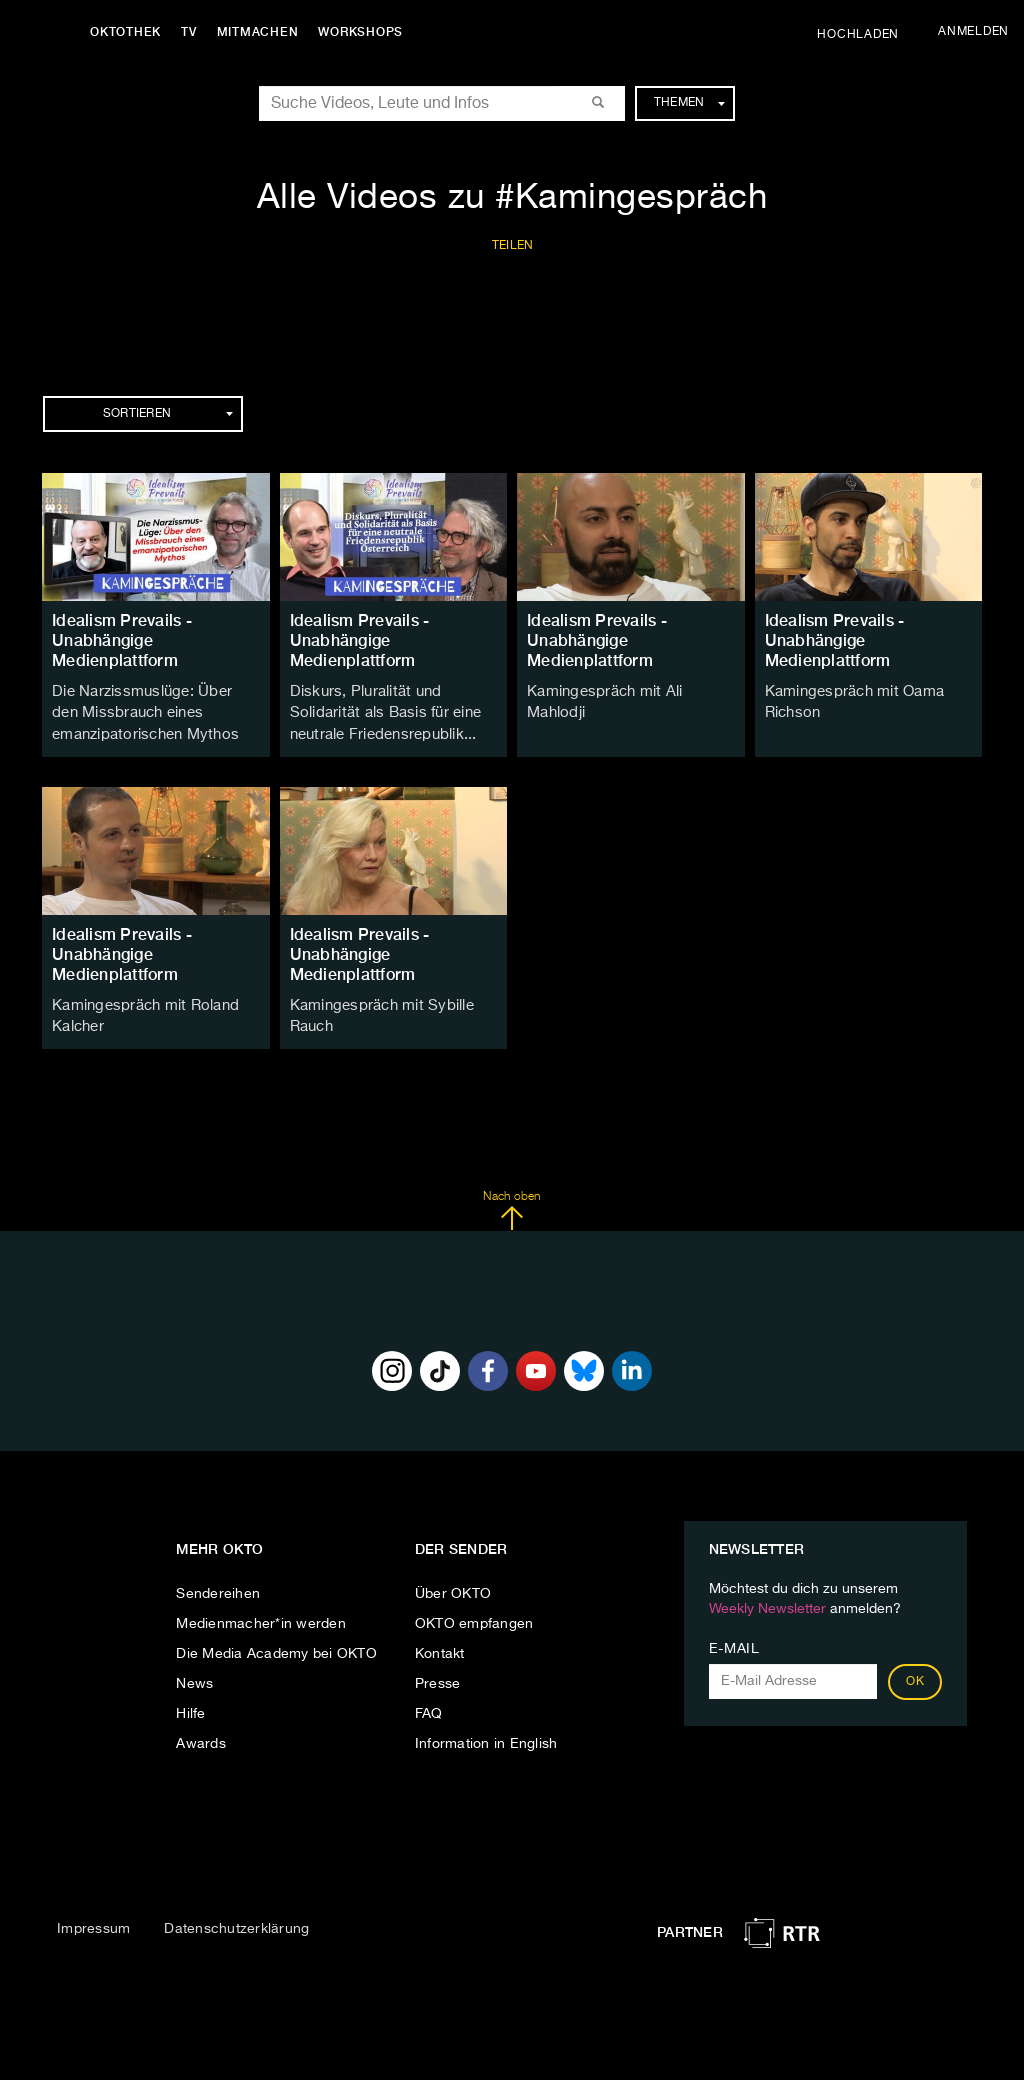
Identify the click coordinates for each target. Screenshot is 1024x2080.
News (194, 1675)
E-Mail (734, 1640)
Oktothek (130, 32)
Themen (689, 103)
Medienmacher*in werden (261, 1615)
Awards (201, 1735)
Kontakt (440, 1645)
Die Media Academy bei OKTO (276, 1645)
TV (194, 32)
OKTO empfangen (474, 1615)
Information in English (486, 1735)
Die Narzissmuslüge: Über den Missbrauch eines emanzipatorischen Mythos (152, 711)
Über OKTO (453, 1585)
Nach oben (511, 1203)
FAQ (429, 1705)
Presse (438, 1675)
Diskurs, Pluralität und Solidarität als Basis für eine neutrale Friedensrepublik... (382, 711)
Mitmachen (263, 32)
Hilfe (190, 1705)
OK (915, 1673)
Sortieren (168, 414)
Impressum (93, 1921)
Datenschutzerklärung (236, 1921)
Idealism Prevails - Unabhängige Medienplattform (122, 640)
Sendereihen (218, 1585)
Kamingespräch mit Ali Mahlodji (630, 691)
